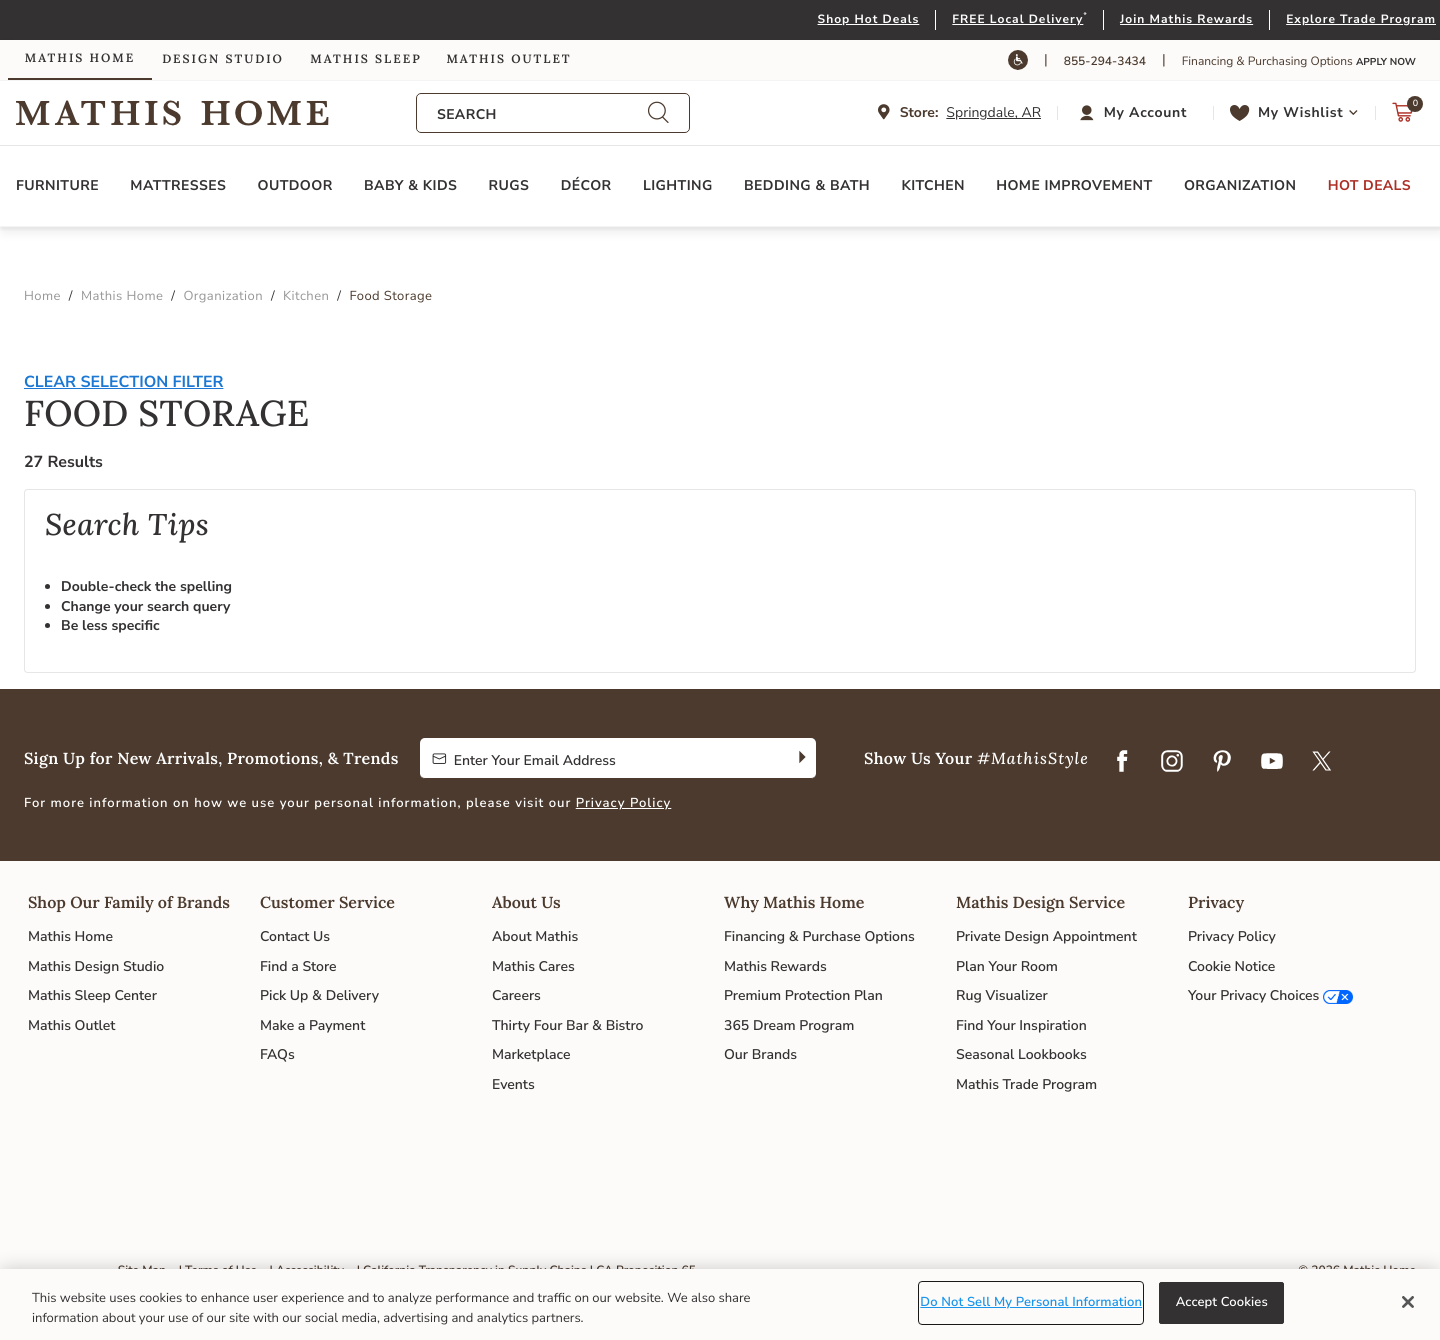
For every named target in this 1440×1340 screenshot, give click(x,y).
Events (513, 1084)
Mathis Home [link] (80, 58)
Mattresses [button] (178, 185)
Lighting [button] (678, 185)
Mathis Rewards (775, 966)
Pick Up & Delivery (319, 995)
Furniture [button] (57, 185)
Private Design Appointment (1046, 936)
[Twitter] (1322, 763)
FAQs (277, 1054)
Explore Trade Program (1361, 20)
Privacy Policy (624, 803)
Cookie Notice (1231, 966)
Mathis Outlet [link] (508, 59)
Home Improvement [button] (1074, 185)
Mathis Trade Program (1026, 1084)
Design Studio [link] (223, 59)
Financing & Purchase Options (819, 936)
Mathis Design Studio (96, 966)
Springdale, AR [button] (993, 112)
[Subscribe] (800, 758)
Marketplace (531, 1054)
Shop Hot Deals (869, 20)
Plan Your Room (1007, 966)
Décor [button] (586, 185)
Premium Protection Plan (803, 995)
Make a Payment (312, 1025)
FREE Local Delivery (1017, 20)
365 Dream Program (789, 1025)
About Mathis (535, 936)
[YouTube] (1272, 763)
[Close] (1408, 1302)
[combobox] (542, 114)
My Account (1145, 112)
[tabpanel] (720, 530)
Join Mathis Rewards (1186, 20)
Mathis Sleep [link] (365, 59)
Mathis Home (70, 936)
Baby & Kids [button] (410, 185)
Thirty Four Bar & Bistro (567, 1025)
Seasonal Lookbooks (1021, 1054)
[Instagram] (1172, 763)
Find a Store (298, 966)
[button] (1135, 113)
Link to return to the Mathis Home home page (216, 113)
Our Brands (760, 1054)
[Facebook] (1122, 763)
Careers (516, 995)
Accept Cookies (1222, 1302)
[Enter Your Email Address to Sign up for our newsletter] (602, 758)
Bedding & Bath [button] (807, 185)
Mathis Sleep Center (92, 995)
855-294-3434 (1105, 62)
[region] (720, 1304)
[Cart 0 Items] (1403, 117)
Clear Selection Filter (123, 382)
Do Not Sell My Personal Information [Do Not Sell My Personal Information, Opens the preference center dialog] (1031, 1302)
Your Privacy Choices (1253, 995)
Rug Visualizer (1002, 995)
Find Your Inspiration (1021, 1025)
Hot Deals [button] (1369, 185)
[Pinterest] (1222, 763)
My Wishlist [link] (1300, 112)
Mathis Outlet (71, 1025)
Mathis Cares (533, 966)
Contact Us (295, 936)
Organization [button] (1240, 185)
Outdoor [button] (295, 185)
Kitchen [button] (932, 185)
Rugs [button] (509, 185)
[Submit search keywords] (658, 113)
